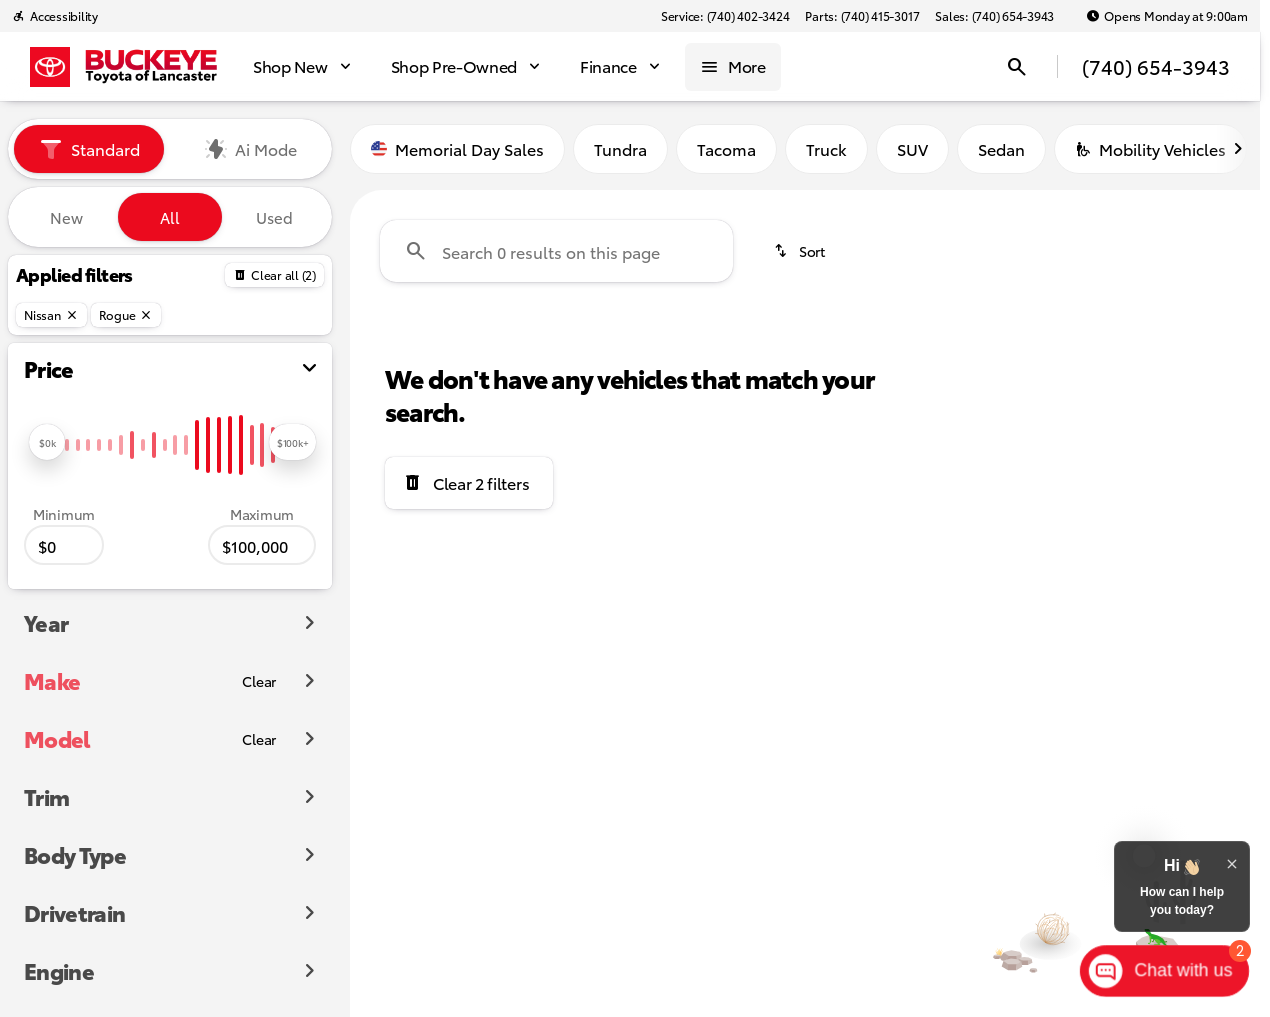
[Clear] (259, 681)
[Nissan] (51, 315)
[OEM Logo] (50, 67)
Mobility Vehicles (1150, 148)
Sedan (1001, 148)
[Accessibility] (55, 16)
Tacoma (726, 148)
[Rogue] (126, 315)
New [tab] (66, 217)
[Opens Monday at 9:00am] (1167, 16)
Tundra (620, 148)
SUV (912, 148)
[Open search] (1017, 67)
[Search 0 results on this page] (556, 251)
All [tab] (170, 217)
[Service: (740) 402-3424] (725, 16)
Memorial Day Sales (457, 148)
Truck (826, 148)
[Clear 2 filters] (469, 483)
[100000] (262, 545)
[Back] (274, 275)
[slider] (47, 442)
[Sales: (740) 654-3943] (994, 16)
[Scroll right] (1238, 149)
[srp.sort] (801, 251)
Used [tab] (274, 217)
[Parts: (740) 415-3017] (862, 16)
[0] (64, 545)
